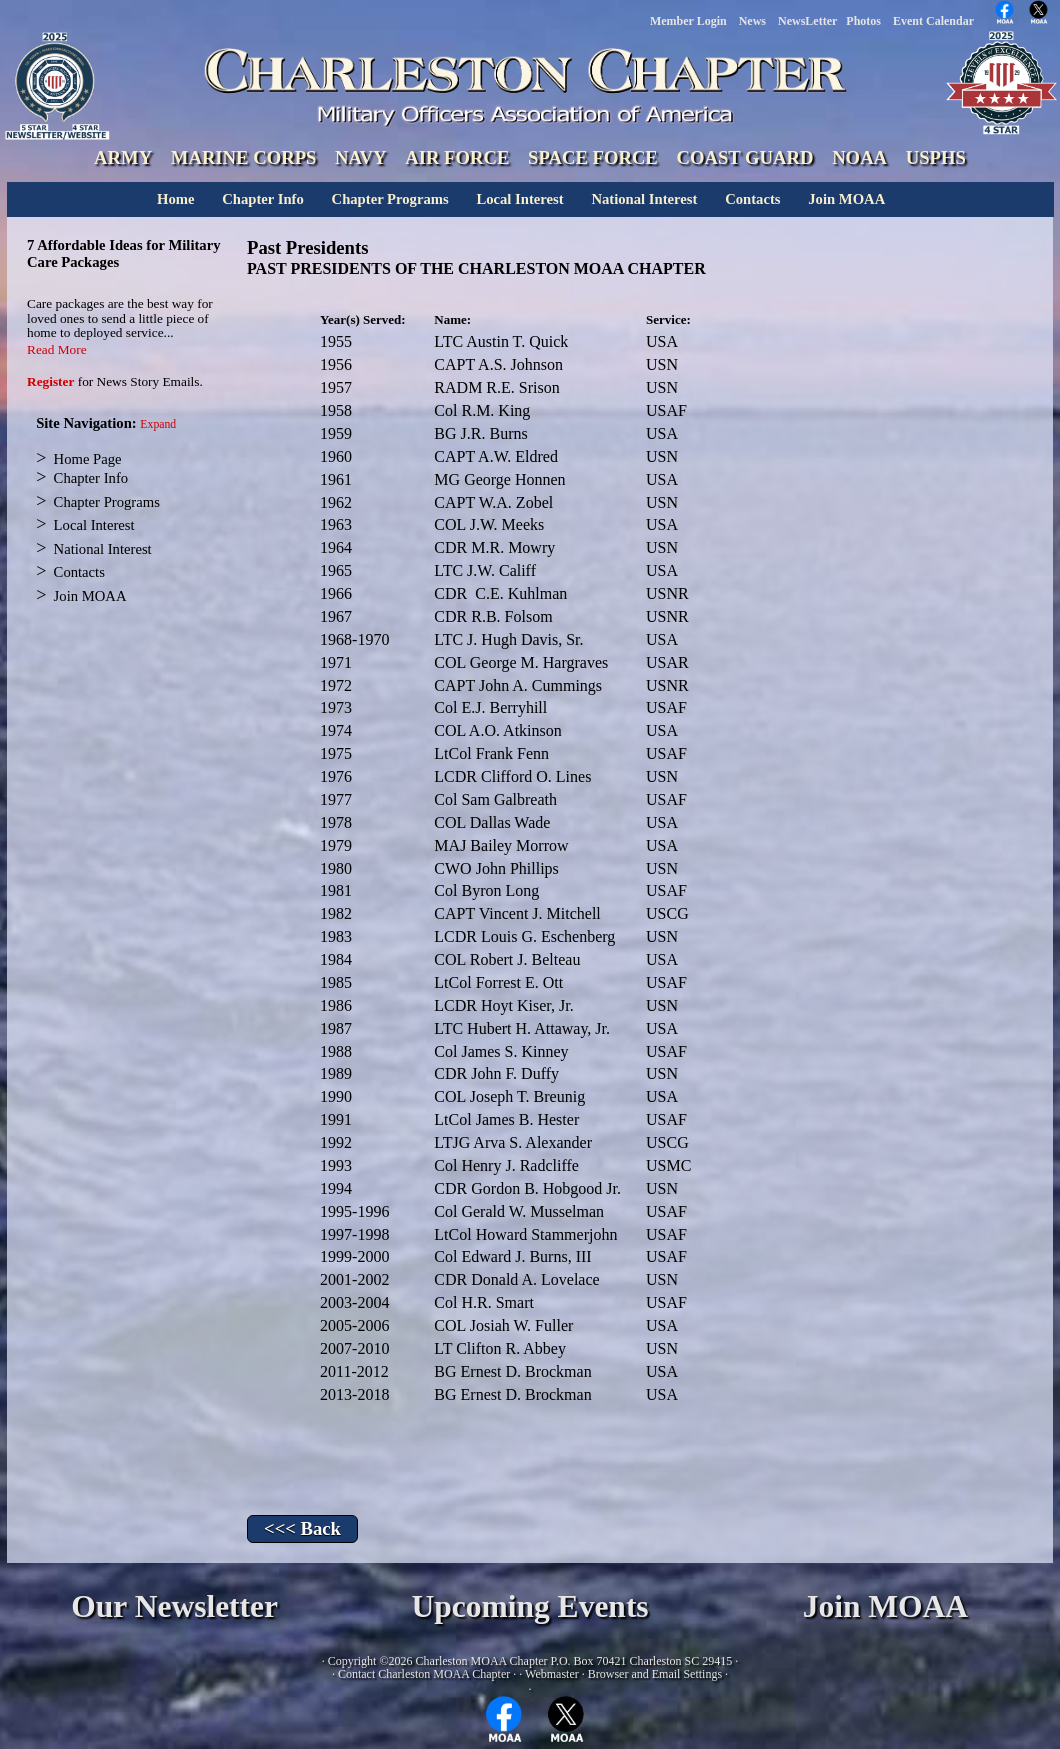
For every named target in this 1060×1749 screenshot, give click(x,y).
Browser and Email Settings (655, 1674)
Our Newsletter (174, 1606)
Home (175, 199)
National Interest (644, 199)
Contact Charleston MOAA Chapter (424, 1674)
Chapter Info (263, 199)
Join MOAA (846, 199)
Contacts (752, 199)
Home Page (88, 459)
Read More (57, 349)
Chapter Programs (390, 199)
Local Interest (519, 199)
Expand (158, 424)
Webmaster (552, 1674)
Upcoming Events (529, 1606)
